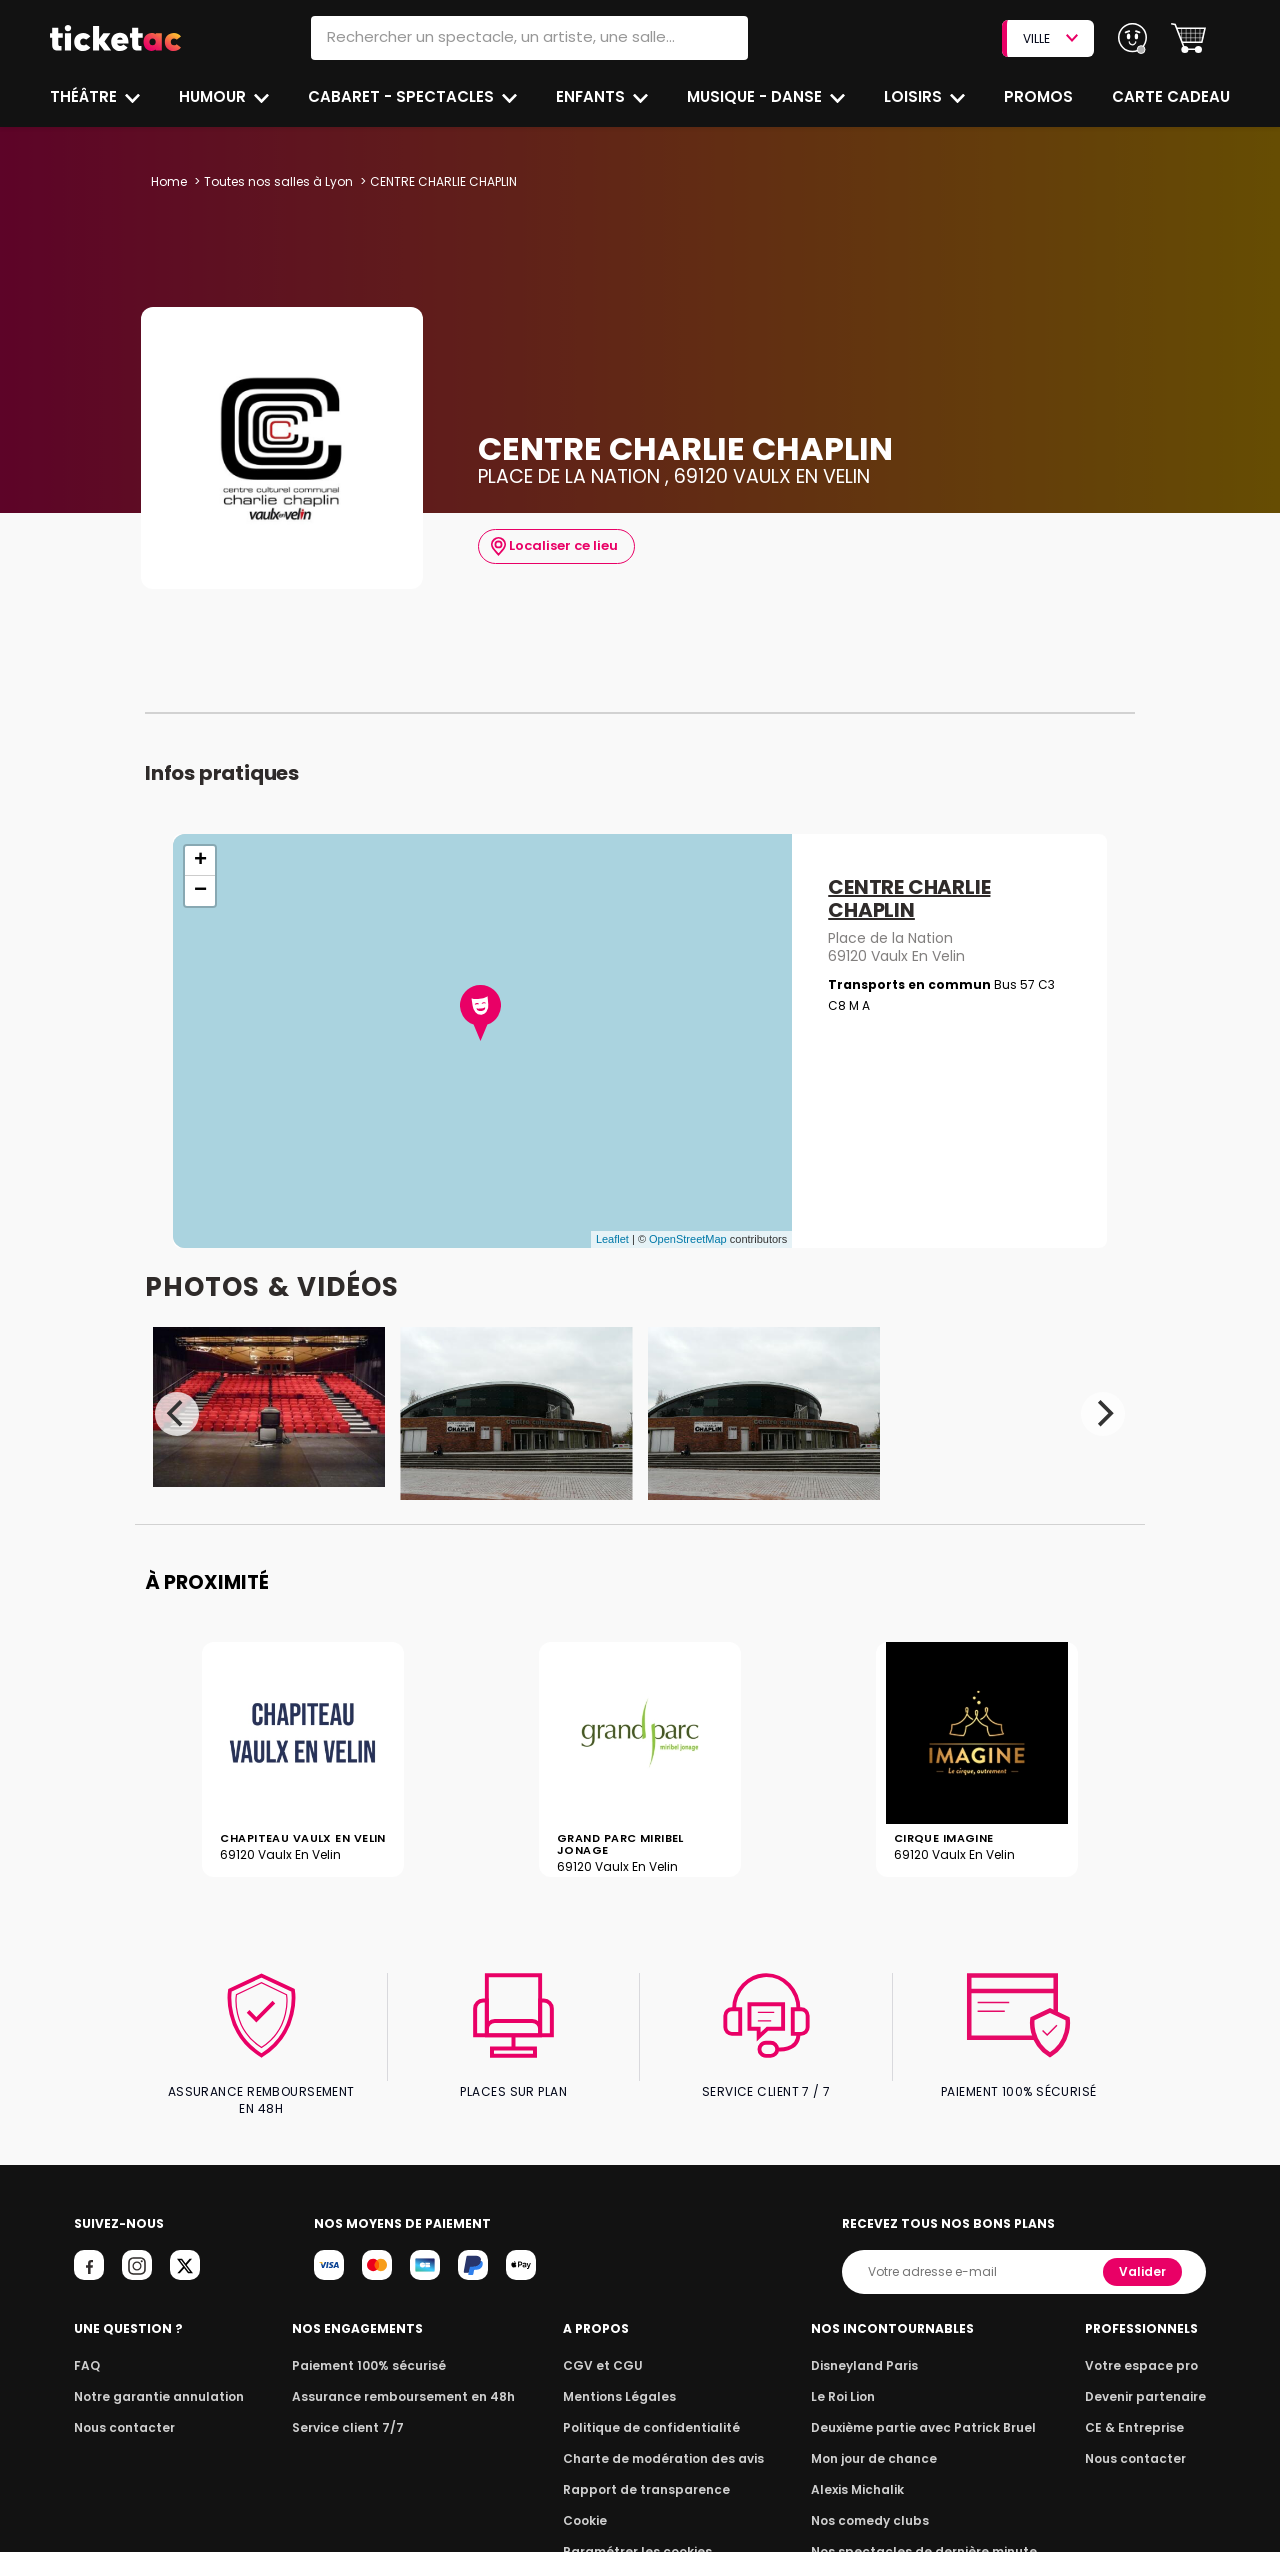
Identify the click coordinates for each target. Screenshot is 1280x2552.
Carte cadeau (1173, 96)
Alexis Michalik (863, 2473)
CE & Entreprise (1138, 2411)
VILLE (1050, 38)
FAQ (86, 2349)
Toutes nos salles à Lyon (276, 181)
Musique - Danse (756, 96)
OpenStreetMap (688, 1239)
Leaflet (612, 1239)
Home (169, 181)
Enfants (591, 96)
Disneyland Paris (869, 2349)
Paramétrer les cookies (638, 2535)
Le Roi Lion (849, 2380)
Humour (215, 96)
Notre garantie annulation (153, 2380)
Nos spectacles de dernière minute (924, 2535)
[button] (1188, 38)
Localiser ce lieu (552, 546)
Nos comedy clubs (874, 2504)
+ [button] (200, 861)
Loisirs (916, 96)
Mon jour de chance (878, 2442)
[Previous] (177, 1414)
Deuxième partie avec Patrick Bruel (924, 2411)
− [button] (200, 891)
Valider (1144, 2255)
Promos (1040, 96)
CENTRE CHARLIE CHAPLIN (909, 900)
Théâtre (84, 96)
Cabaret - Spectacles (403, 96)
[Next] (1103, 1414)
